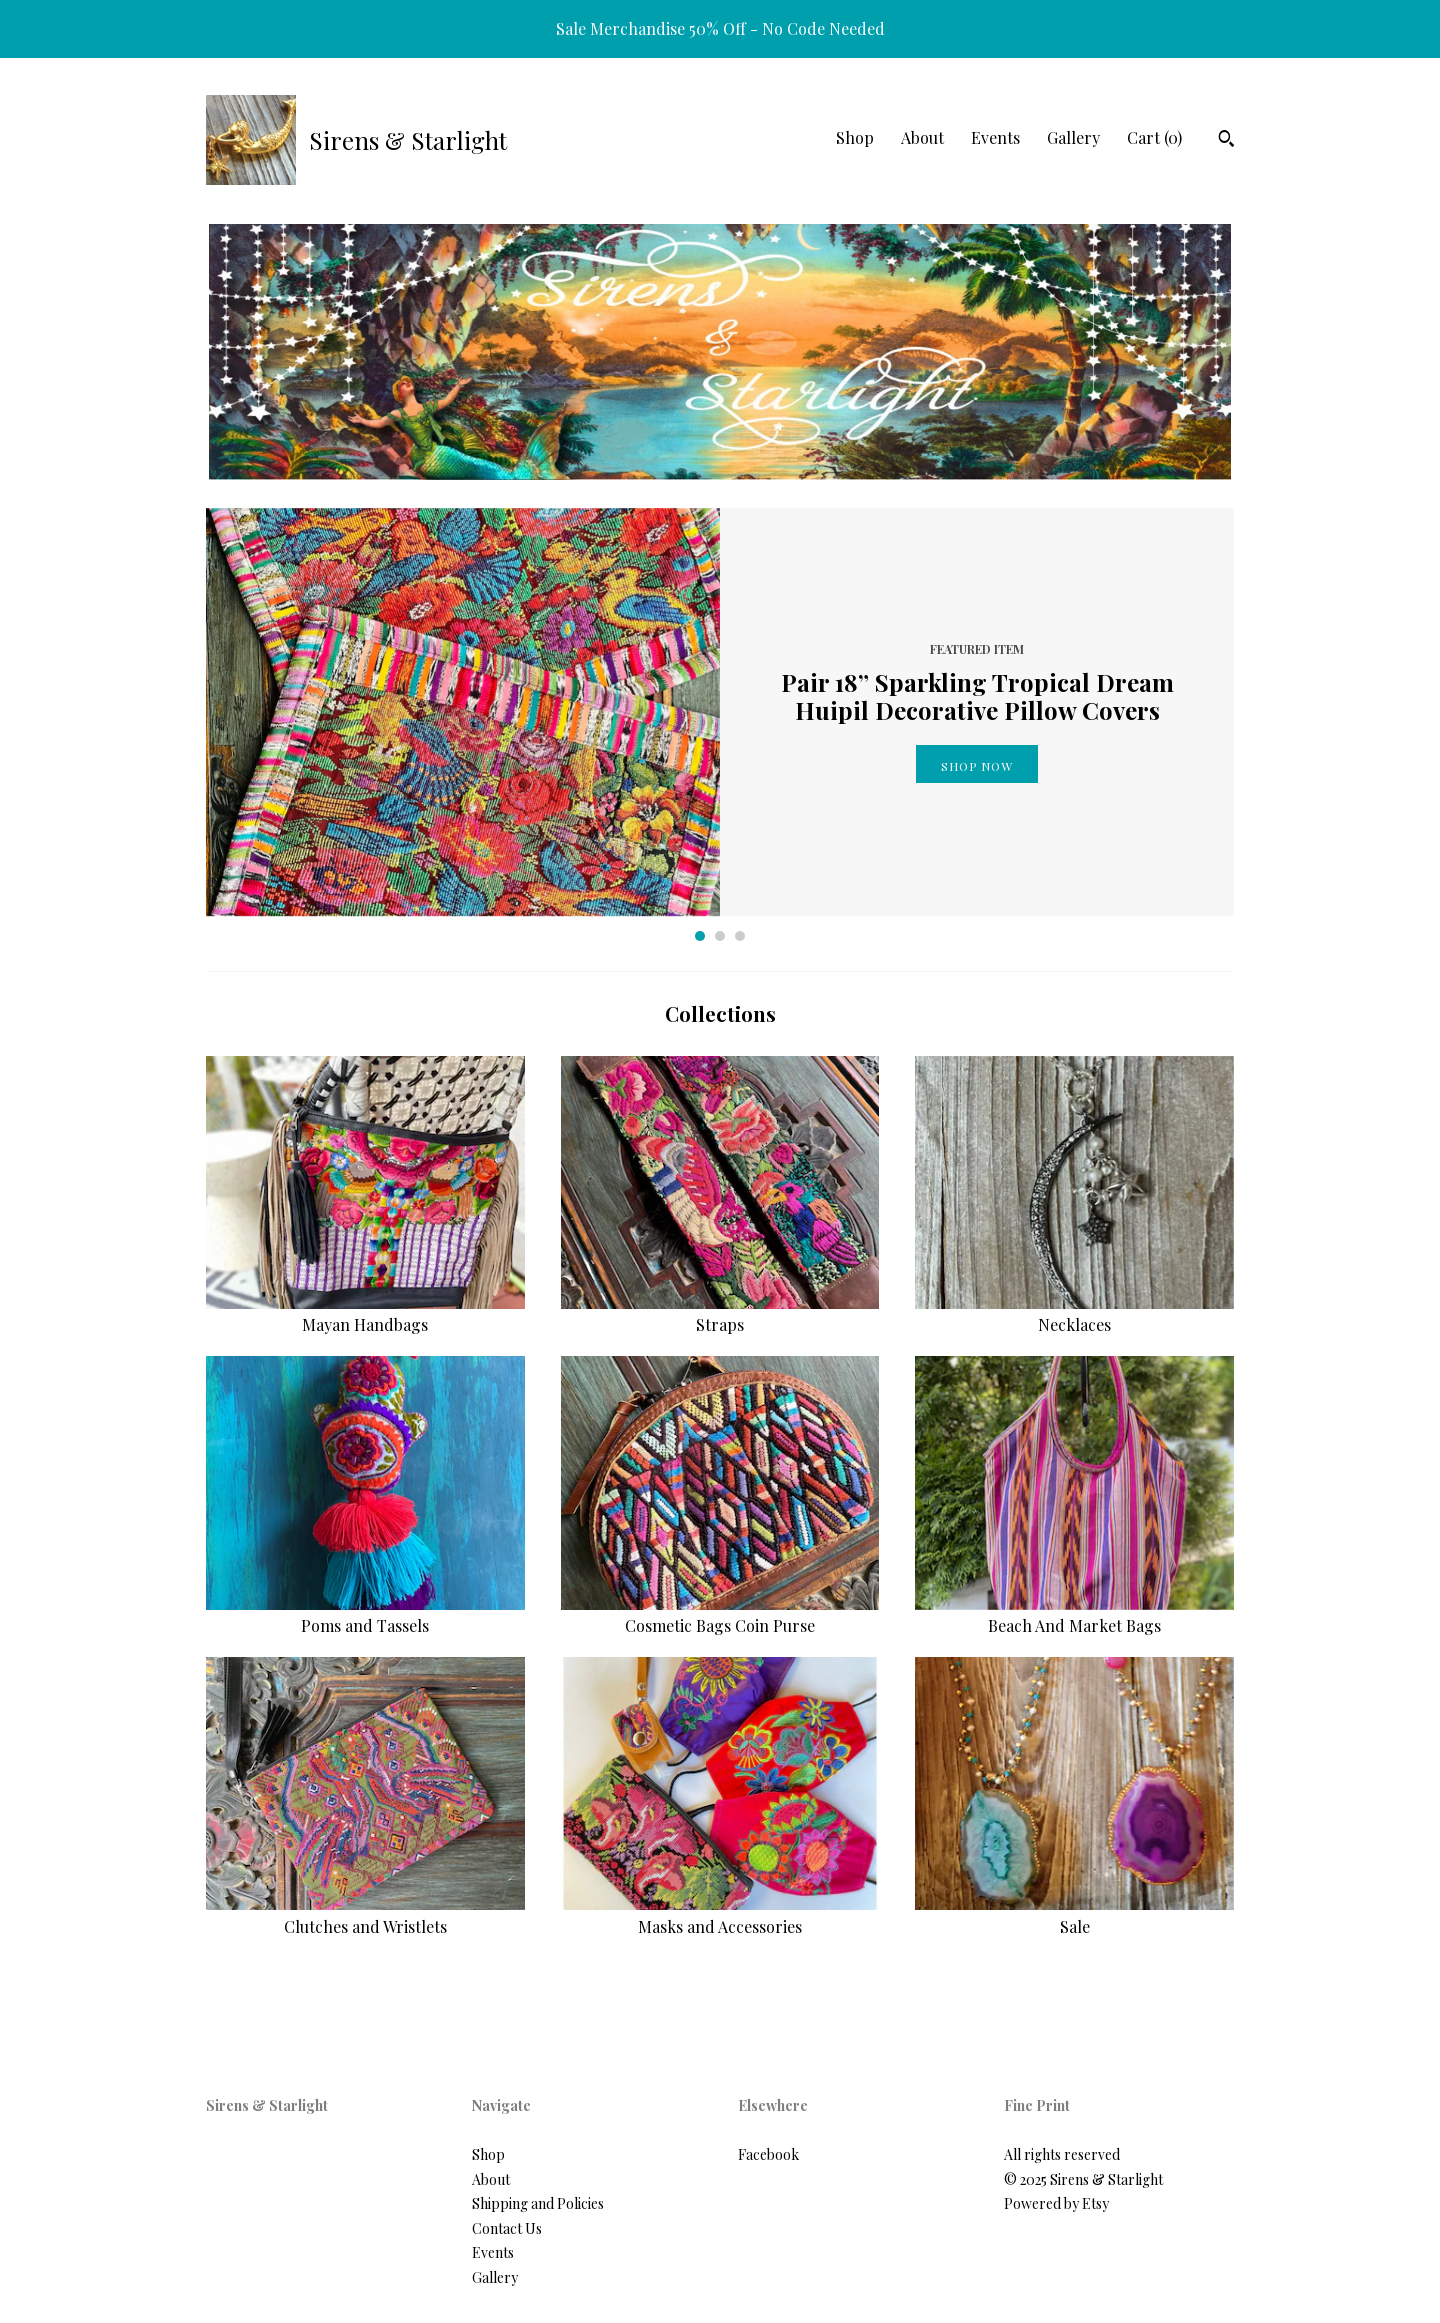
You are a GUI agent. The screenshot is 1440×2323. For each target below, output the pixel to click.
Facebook (768, 2154)
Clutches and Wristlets (365, 1914)
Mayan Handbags (365, 1313)
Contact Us (507, 2228)
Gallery (1073, 137)
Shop (855, 137)
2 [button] (720, 936)
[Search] (1226, 141)
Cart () (1154, 137)
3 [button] (740, 936)
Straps (720, 1313)
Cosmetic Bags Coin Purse (720, 1614)
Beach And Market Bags (1074, 1614)
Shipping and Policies (538, 2203)
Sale (1074, 1914)
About (922, 137)
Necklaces (1074, 1313)
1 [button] (700, 936)
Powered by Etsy (1056, 2203)
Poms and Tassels (365, 1614)
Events (995, 137)
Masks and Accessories (720, 1914)
